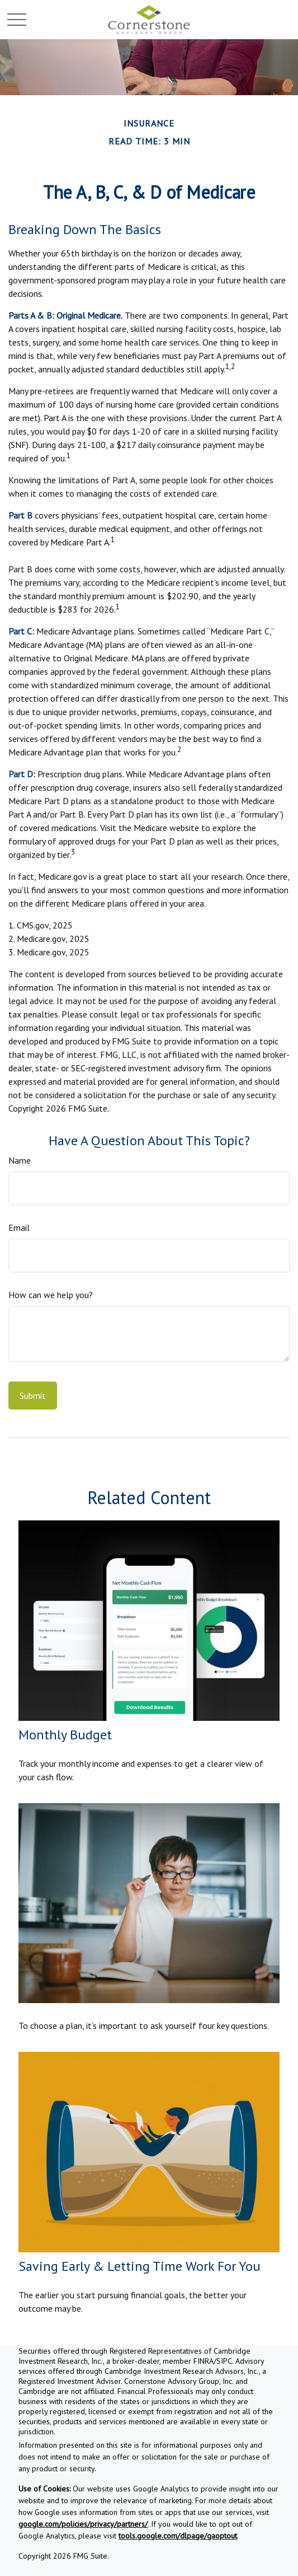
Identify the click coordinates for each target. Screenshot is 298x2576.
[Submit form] (32, 1396)
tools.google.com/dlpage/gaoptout (178, 2536)
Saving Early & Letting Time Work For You (139, 2266)
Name (19, 1160)
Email (19, 1227)
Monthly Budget (65, 1734)
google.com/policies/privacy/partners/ (83, 2524)
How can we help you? (50, 1294)
